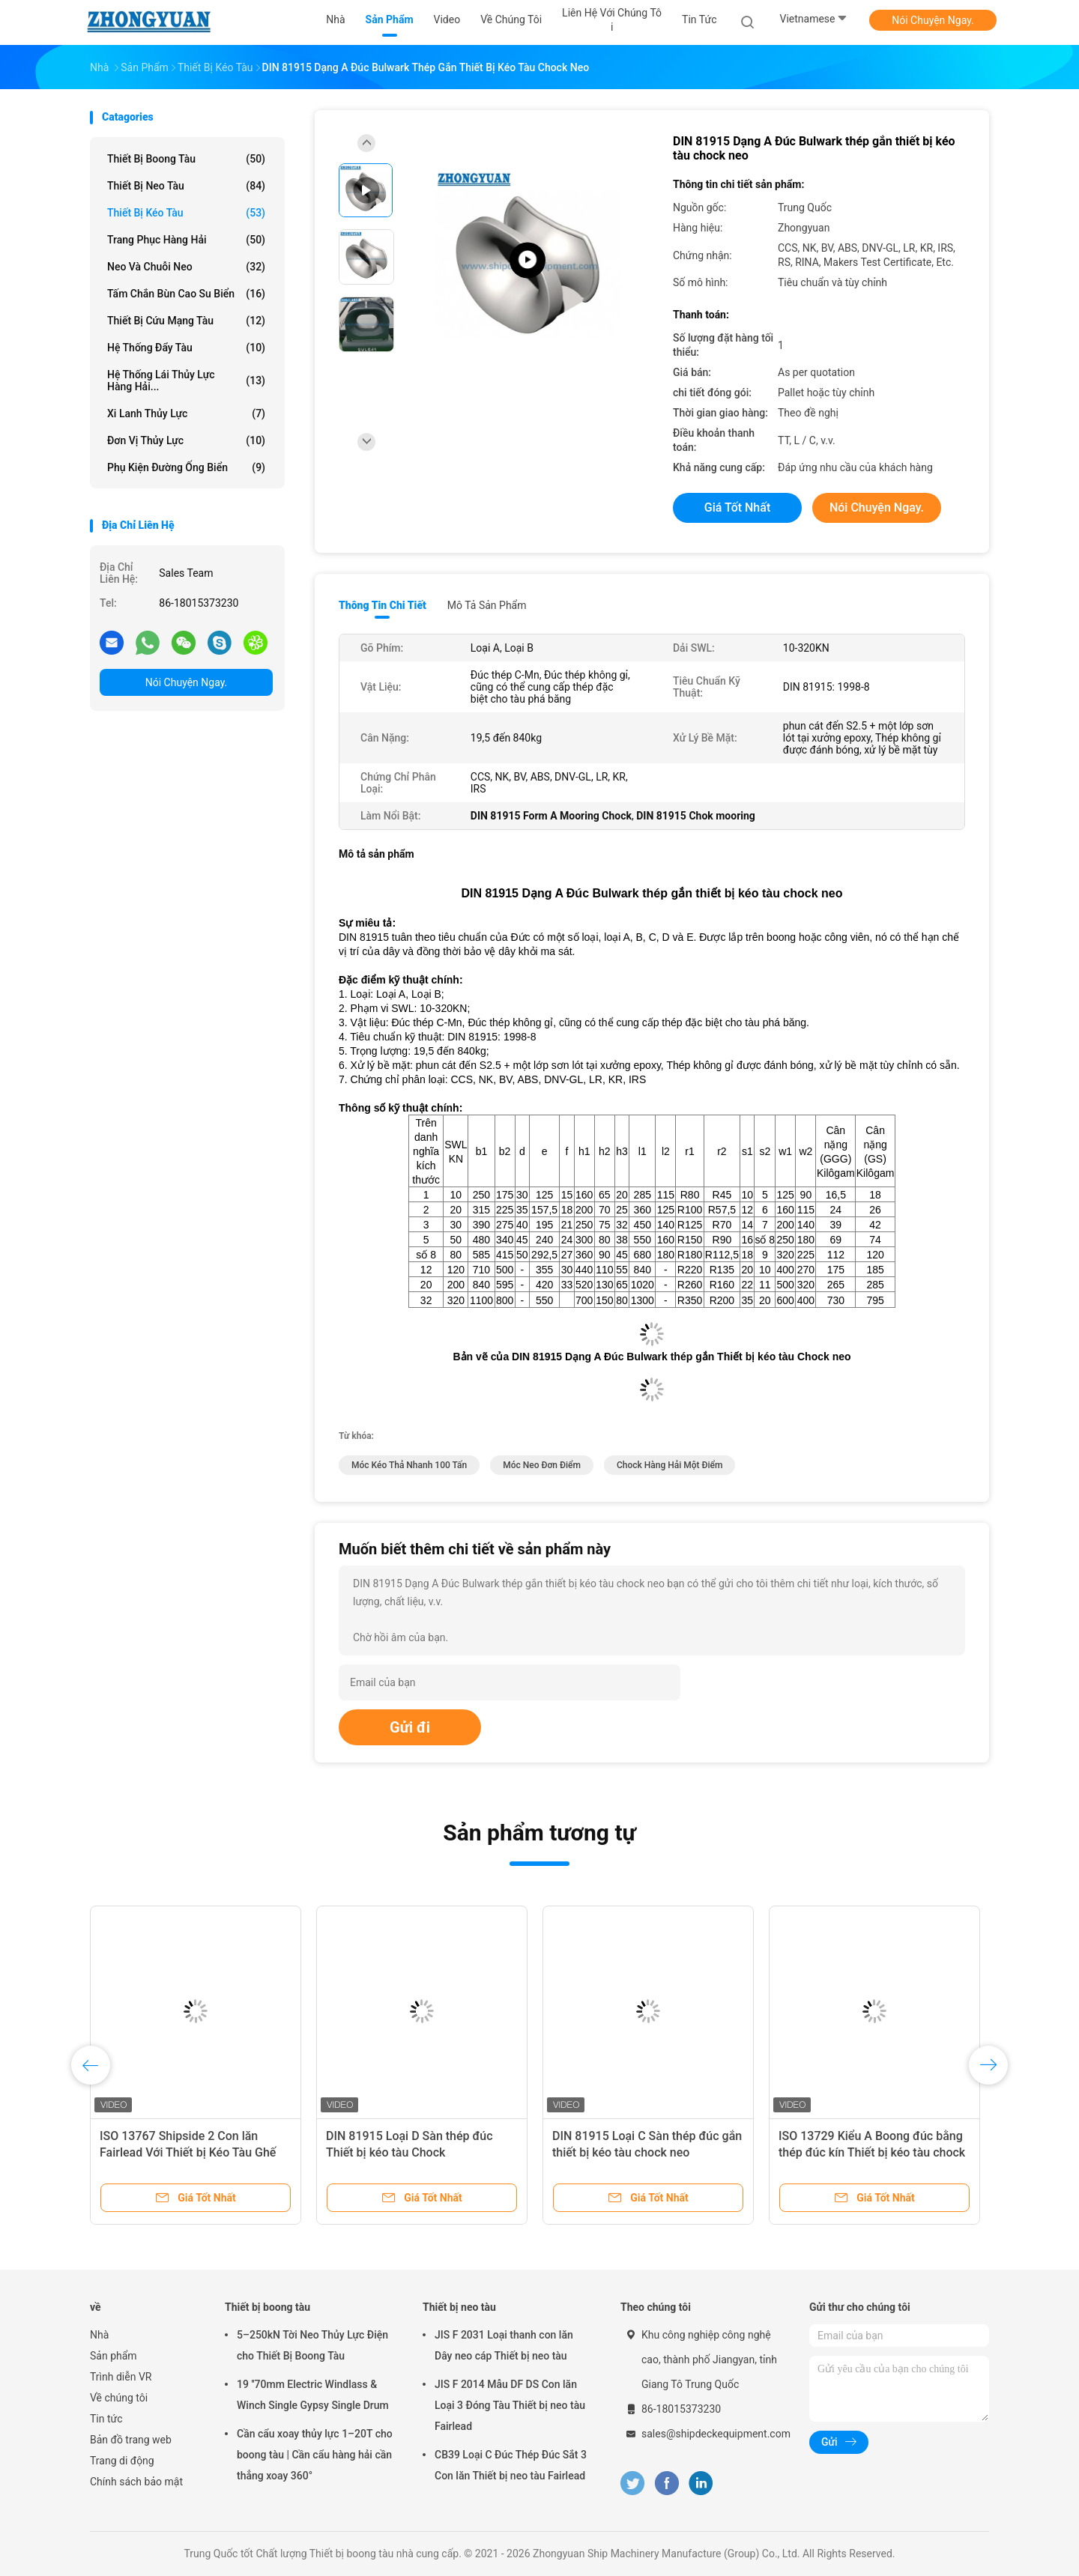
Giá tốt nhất (737, 507)
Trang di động (122, 2461)
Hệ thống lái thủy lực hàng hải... (186, 381)
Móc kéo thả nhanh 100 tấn (409, 1465)
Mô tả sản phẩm (487, 605)
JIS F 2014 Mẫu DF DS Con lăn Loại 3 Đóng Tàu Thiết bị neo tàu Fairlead (510, 2405)
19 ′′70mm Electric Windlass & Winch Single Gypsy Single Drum (313, 2394)
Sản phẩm (113, 2356)
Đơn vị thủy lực (186, 440)
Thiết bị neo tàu (186, 185)
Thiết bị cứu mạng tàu (186, 320)
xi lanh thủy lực (186, 413)
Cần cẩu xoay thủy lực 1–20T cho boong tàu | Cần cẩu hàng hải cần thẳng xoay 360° (315, 2455)
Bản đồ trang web (131, 2440)
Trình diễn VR (120, 2377)
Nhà (99, 2335)
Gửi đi (410, 1727)
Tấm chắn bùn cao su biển (186, 293)
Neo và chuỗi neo (186, 266)
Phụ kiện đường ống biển (186, 467)
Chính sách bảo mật (136, 2482)
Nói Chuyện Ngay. (933, 20)
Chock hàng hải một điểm (670, 1465)
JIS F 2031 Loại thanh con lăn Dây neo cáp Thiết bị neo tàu (504, 2345)
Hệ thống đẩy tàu (186, 347)
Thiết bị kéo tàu (186, 212)
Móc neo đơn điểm (542, 1465)
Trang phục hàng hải (186, 239)
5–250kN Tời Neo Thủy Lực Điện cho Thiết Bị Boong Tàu (312, 2345)
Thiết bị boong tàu (186, 158)
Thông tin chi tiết (382, 605)
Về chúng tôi (119, 2398)
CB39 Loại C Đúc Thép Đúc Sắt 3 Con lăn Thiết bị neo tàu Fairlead (511, 2465)
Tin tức (106, 2419)
